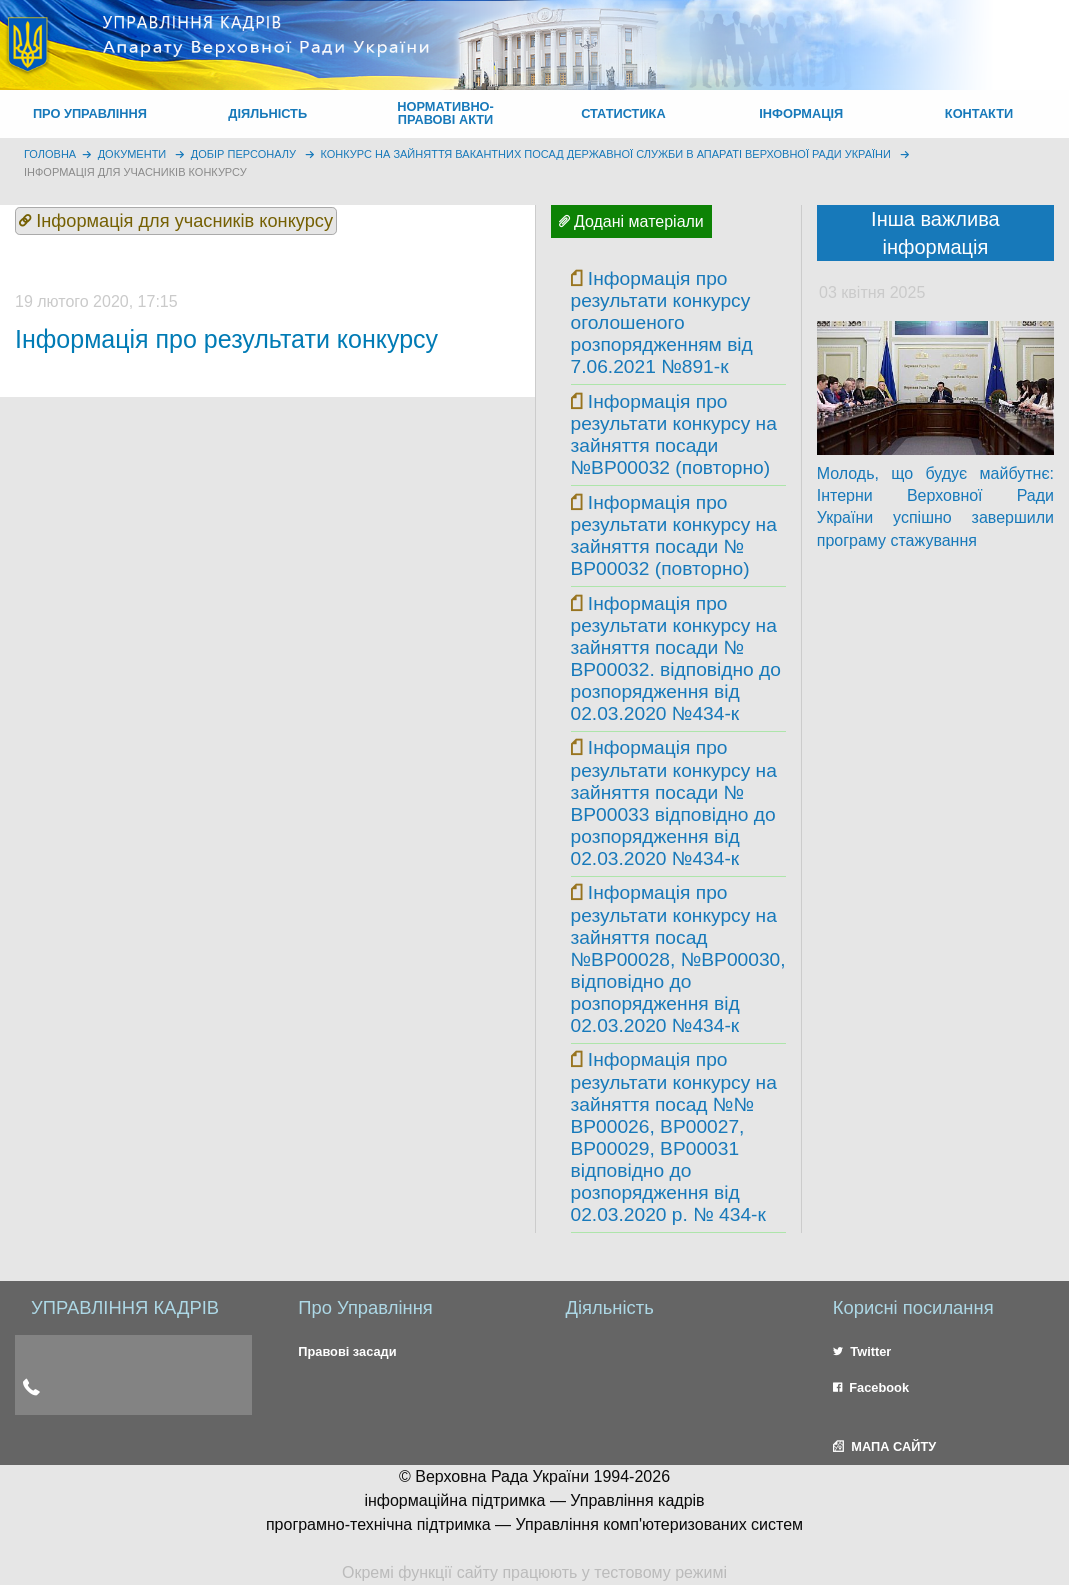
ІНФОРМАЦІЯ (801, 113)
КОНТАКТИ (979, 113)
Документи (132, 154)
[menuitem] (90, 114)
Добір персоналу (243, 154)
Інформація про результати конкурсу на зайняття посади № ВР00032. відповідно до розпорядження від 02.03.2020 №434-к (676, 658)
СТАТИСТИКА (623, 113)
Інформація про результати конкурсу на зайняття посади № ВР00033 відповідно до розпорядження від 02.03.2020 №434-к (674, 802)
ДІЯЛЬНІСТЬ (267, 113)
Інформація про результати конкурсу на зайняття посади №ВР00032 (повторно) (674, 434)
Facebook (871, 1387)
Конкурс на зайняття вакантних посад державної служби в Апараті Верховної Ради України (606, 154)
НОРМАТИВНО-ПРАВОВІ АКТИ (445, 113)
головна (50, 154)
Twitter (862, 1351)
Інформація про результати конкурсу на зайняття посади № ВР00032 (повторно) (674, 535)
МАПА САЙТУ (884, 1446)
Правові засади (347, 1351)
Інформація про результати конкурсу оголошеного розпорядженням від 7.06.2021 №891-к (662, 322)
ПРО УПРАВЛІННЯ (90, 113)
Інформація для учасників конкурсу (135, 172)
